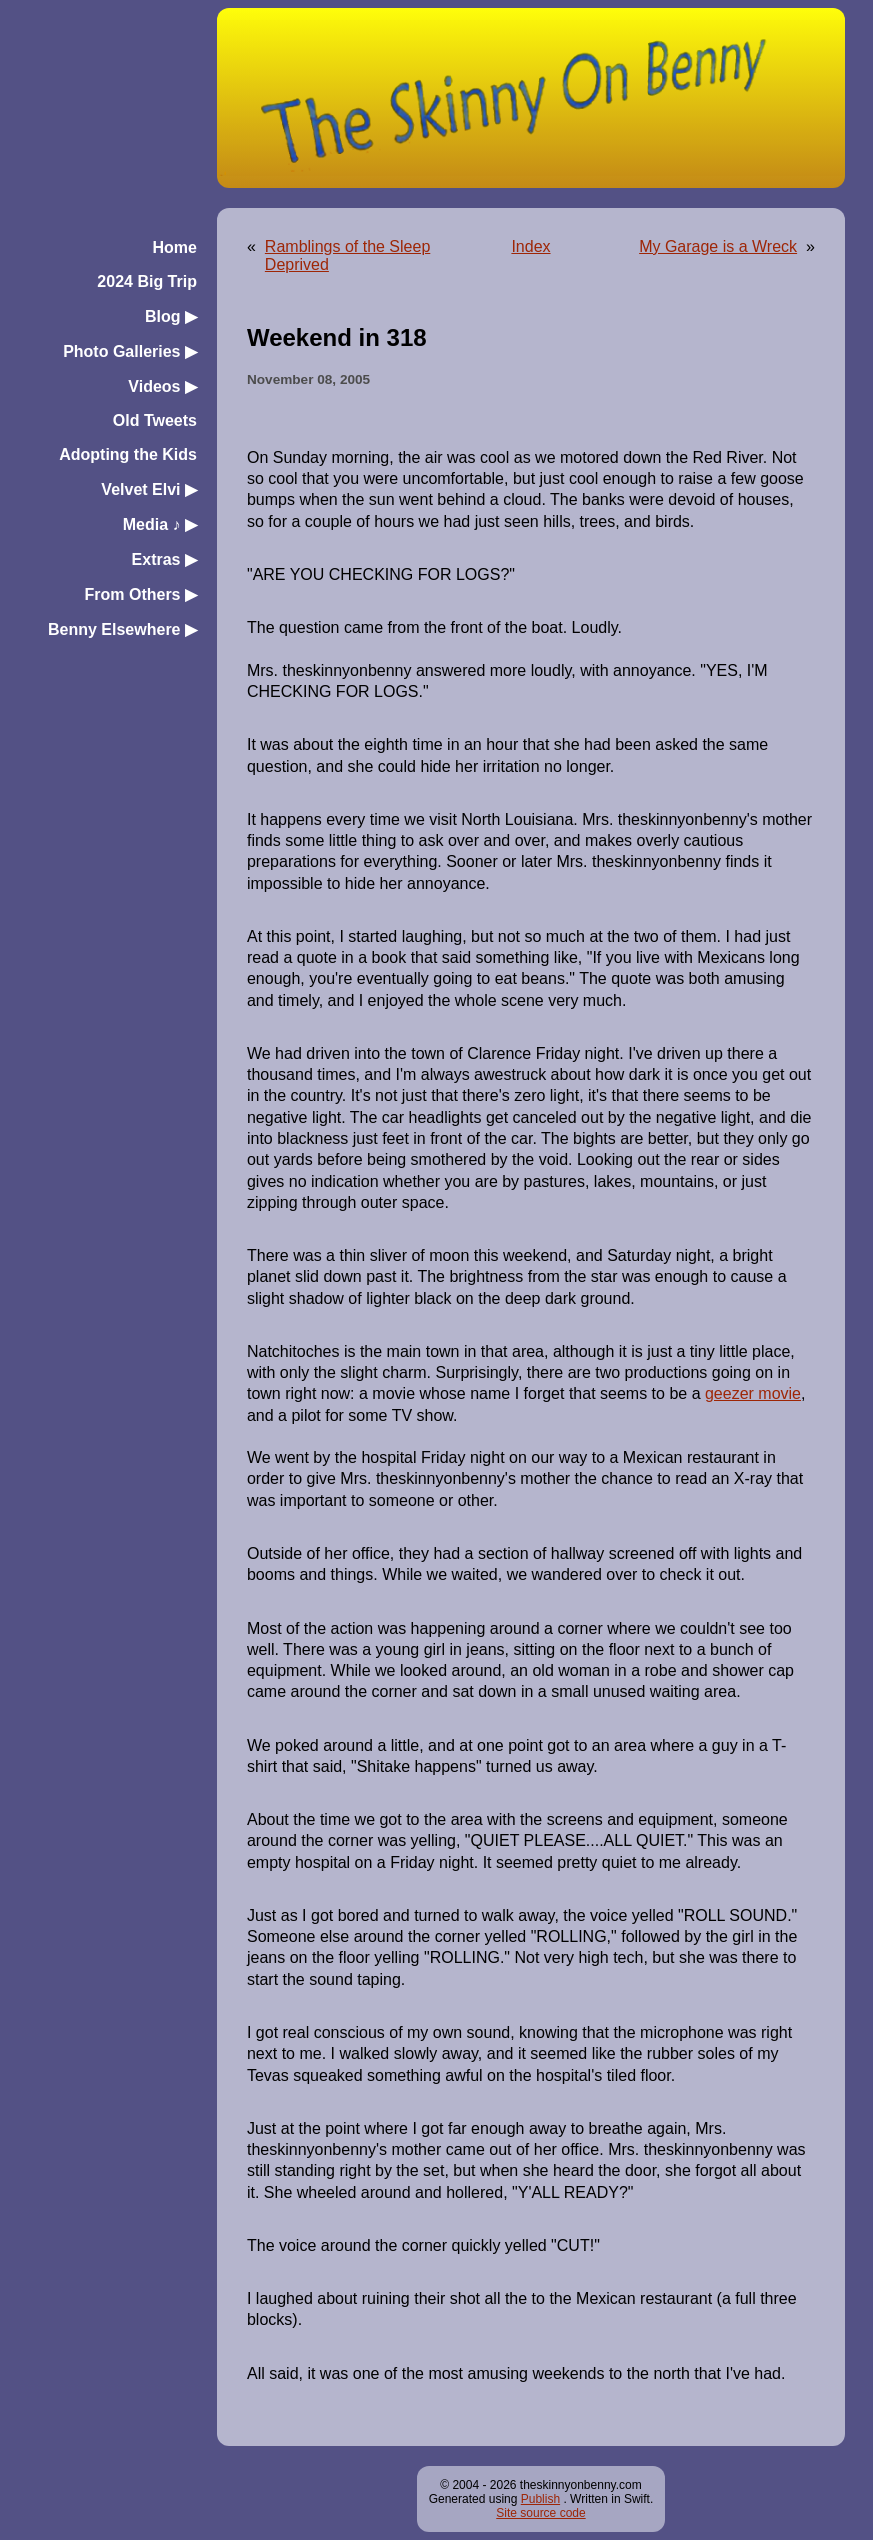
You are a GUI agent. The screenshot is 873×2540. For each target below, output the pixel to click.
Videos (162, 386)
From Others (140, 594)
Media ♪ (160, 524)
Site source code (540, 2513)
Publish (540, 2499)
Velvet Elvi (149, 489)
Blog (171, 316)
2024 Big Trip (147, 281)
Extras (164, 559)
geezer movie (753, 1393)
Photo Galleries (130, 351)
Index (530, 246)
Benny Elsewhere (122, 629)
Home (175, 247)
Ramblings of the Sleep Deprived (347, 255)
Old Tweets (155, 420)
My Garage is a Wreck (718, 246)
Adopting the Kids (128, 454)
